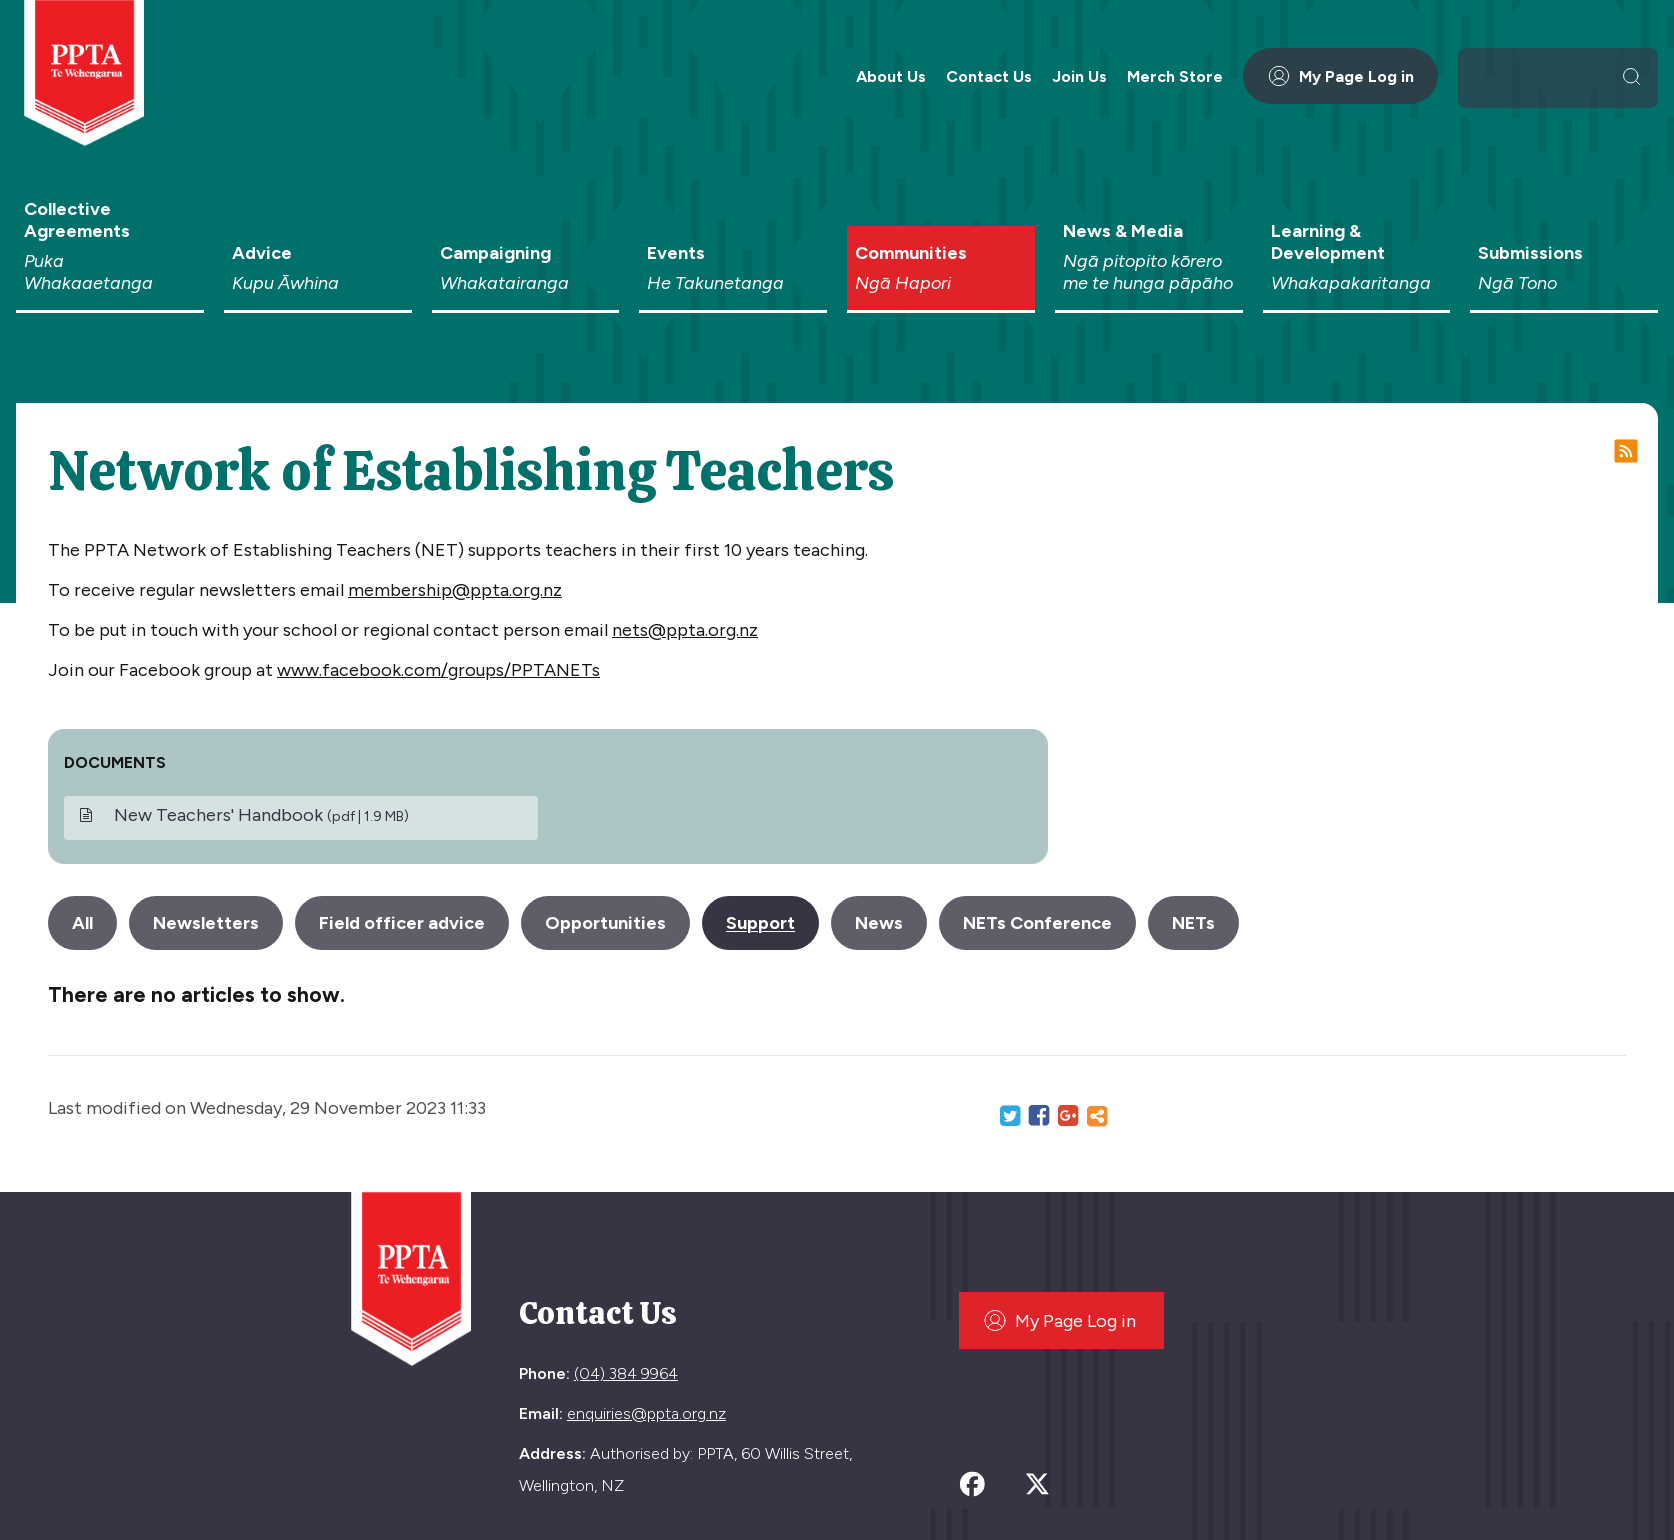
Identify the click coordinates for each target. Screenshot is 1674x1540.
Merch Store (1175, 76)
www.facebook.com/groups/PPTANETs (438, 670)
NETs (1193, 923)
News (879, 923)
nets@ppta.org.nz (685, 630)
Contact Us (989, 76)
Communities (941, 268)
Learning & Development (1357, 257)
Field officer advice (402, 923)
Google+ (1068, 1116)
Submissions (1564, 268)
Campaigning (526, 268)
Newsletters (206, 923)
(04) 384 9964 (626, 1373)
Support (760, 923)
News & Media (1149, 257)
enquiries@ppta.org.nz (646, 1413)
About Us (891, 76)
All (82, 923)
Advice (318, 268)
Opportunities (605, 923)
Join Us (1079, 76)
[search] (1541, 76)
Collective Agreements (110, 246)
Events (733, 268)
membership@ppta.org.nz (455, 590)
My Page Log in (1340, 76)
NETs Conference (1037, 923)
